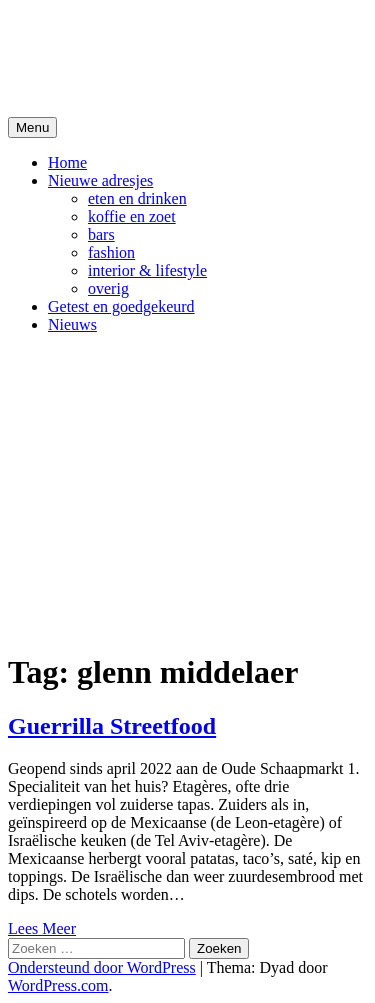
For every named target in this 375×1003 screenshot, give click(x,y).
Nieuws (72, 324)
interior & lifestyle (147, 270)
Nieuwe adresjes (100, 180)
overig (108, 288)
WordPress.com (58, 985)
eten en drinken (137, 198)
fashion (111, 252)
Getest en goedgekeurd (121, 306)
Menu (32, 127)
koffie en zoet (132, 216)
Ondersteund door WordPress (102, 967)
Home (67, 162)
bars (101, 234)
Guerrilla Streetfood (112, 726)
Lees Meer (42, 928)
